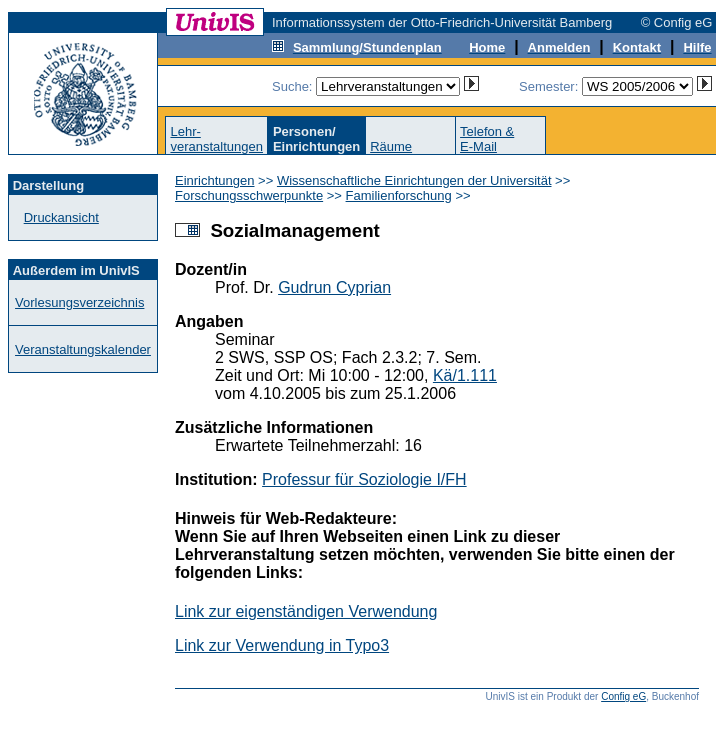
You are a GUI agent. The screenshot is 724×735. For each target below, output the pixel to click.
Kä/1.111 (465, 375)
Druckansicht (61, 217)
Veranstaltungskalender (83, 349)
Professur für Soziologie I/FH (364, 479)
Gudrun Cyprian (334, 287)
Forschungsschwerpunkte (249, 195)
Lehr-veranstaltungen (216, 139)
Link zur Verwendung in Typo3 (282, 645)
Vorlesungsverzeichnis (79, 302)
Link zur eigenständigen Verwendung (306, 611)
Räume (391, 146)
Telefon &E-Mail (487, 139)
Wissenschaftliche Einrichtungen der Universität (414, 180)
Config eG (623, 696)
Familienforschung (399, 195)
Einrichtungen (215, 180)
